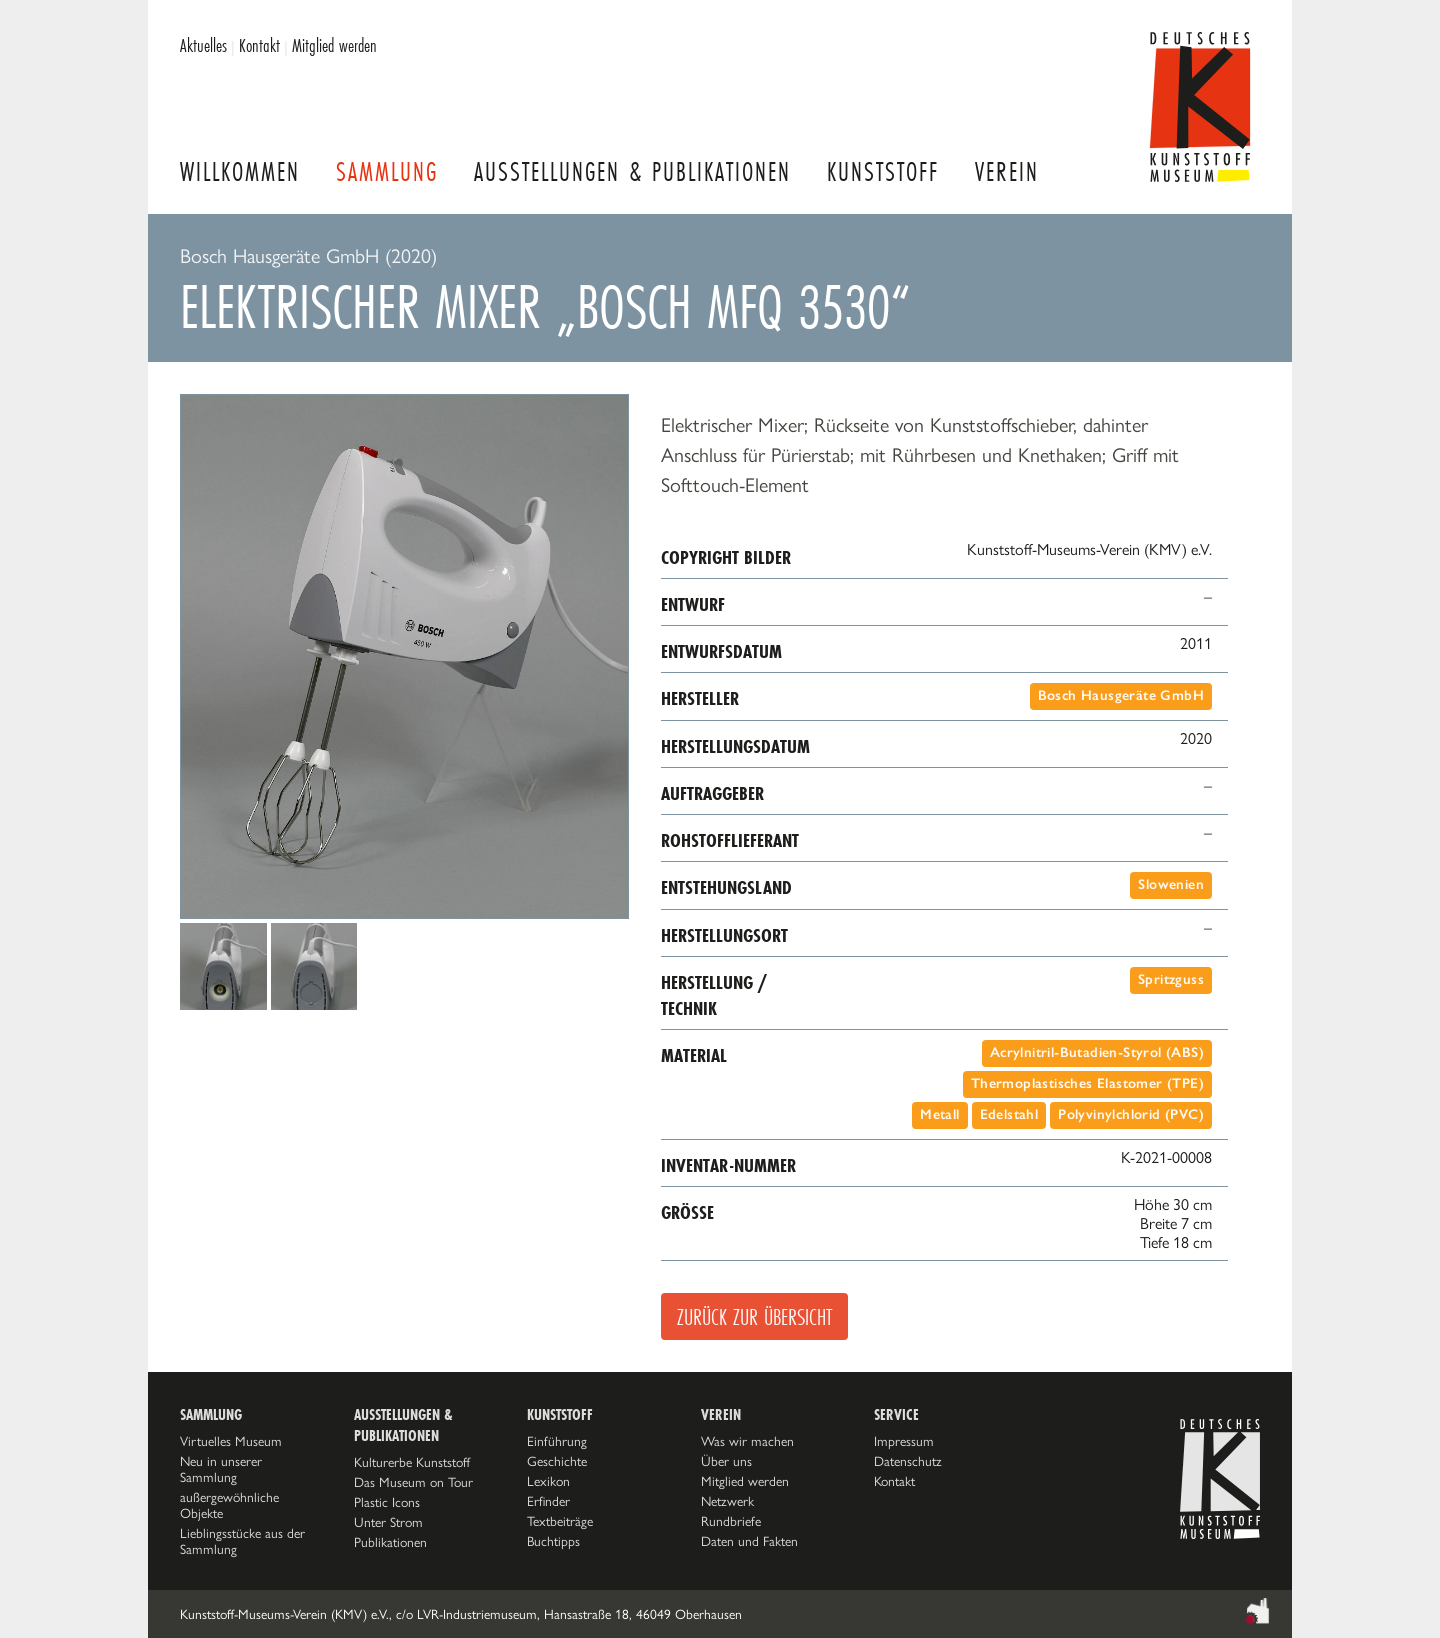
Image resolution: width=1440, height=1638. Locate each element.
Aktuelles (203, 45)
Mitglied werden (334, 45)
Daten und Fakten (749, 1541)
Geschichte (557, 1461)
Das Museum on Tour (413, 1482)
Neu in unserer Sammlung (221, 1469)
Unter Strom (388, 1522)
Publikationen (390, 1542)
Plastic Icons (387, 1502)
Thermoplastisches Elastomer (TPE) (1087, 1083)
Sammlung (387, 171)
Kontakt (259, 45)
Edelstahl (1009, 1114)
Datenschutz (908, 1461)
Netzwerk (727, 1501)
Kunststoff (883, 171)
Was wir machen (747, 1441)
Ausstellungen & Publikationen (632, 171)
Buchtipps (553, 1541)
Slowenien (1171, 884)
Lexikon (548, 1481)
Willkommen (240, 171)
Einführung (557, 1441)
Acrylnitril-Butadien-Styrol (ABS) (1097, 1052)
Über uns (726, 1461)
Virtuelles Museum (231, 1441)
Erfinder (548, 1501)
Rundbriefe (731, 1521)
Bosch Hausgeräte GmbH (1121, 695)
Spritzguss (1171, 979)
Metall (939, 1114)
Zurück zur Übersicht (754, 1316)
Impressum (904, 1441)
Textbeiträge (560, 1521)
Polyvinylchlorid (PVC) (1131, 1114)
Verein (1007, 171)
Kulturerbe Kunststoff (412, 1462)
